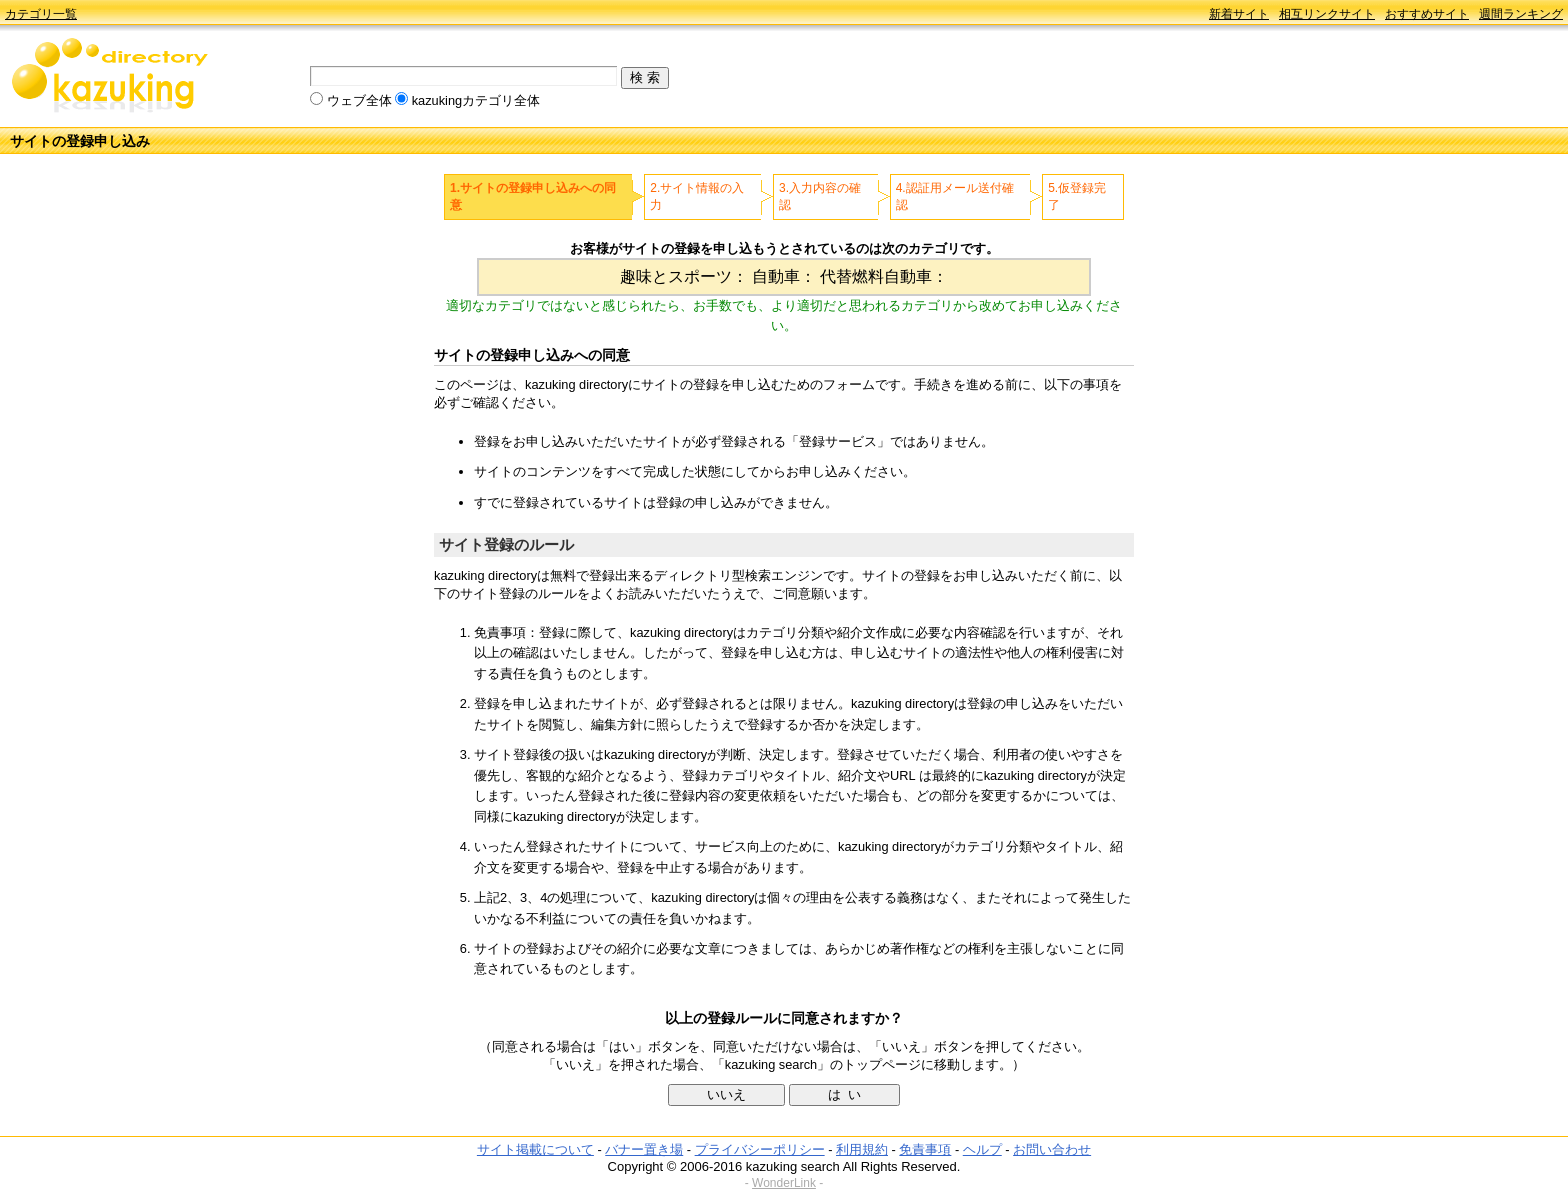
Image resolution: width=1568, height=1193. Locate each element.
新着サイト (1239, 14)
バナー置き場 (644, 1149)
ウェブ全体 (359, 100)
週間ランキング (1521, 14)
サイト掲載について (535, 1149)
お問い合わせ (1052, 1149)
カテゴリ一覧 (41, 14)
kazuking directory (110, 77)
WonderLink (784, 1183)
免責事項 (925, 1149)
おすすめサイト (1427, 14)
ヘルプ (982, 1149)
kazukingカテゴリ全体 (476, 100)
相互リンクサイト (1327, 14)
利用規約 (862, 1149)
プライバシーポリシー (760, 1149)
